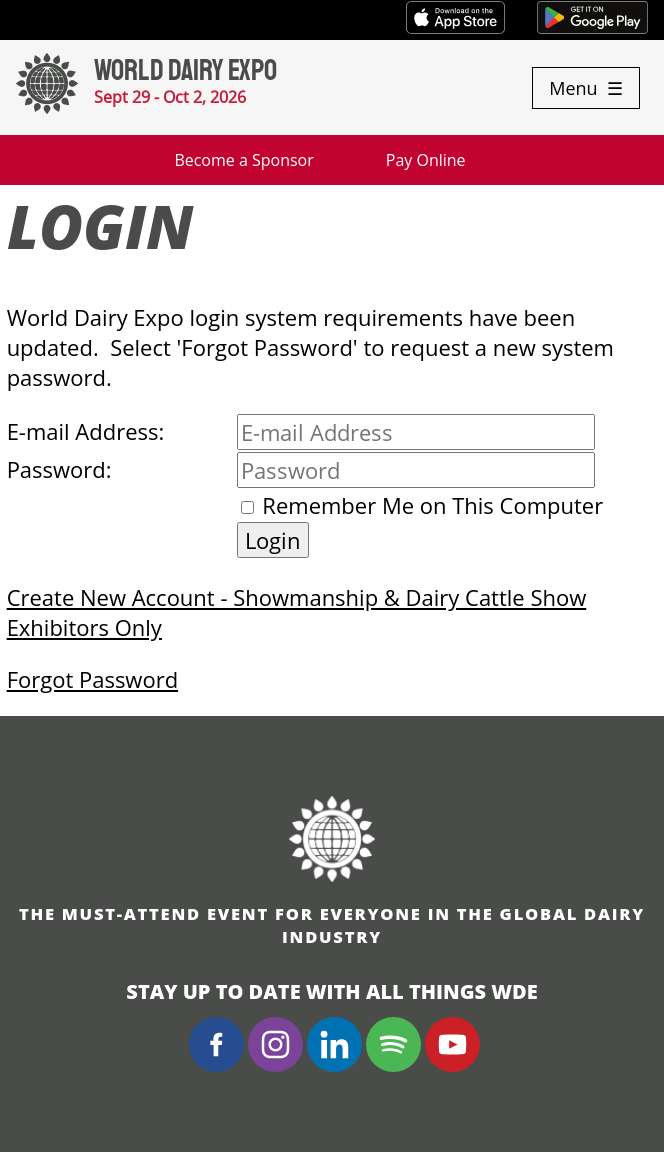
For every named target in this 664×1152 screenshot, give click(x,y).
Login (273, 540)
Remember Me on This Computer (432, 505)
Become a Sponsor (243, 160)
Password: (59, 469)
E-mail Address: (86, 431)
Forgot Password (92, 679)
